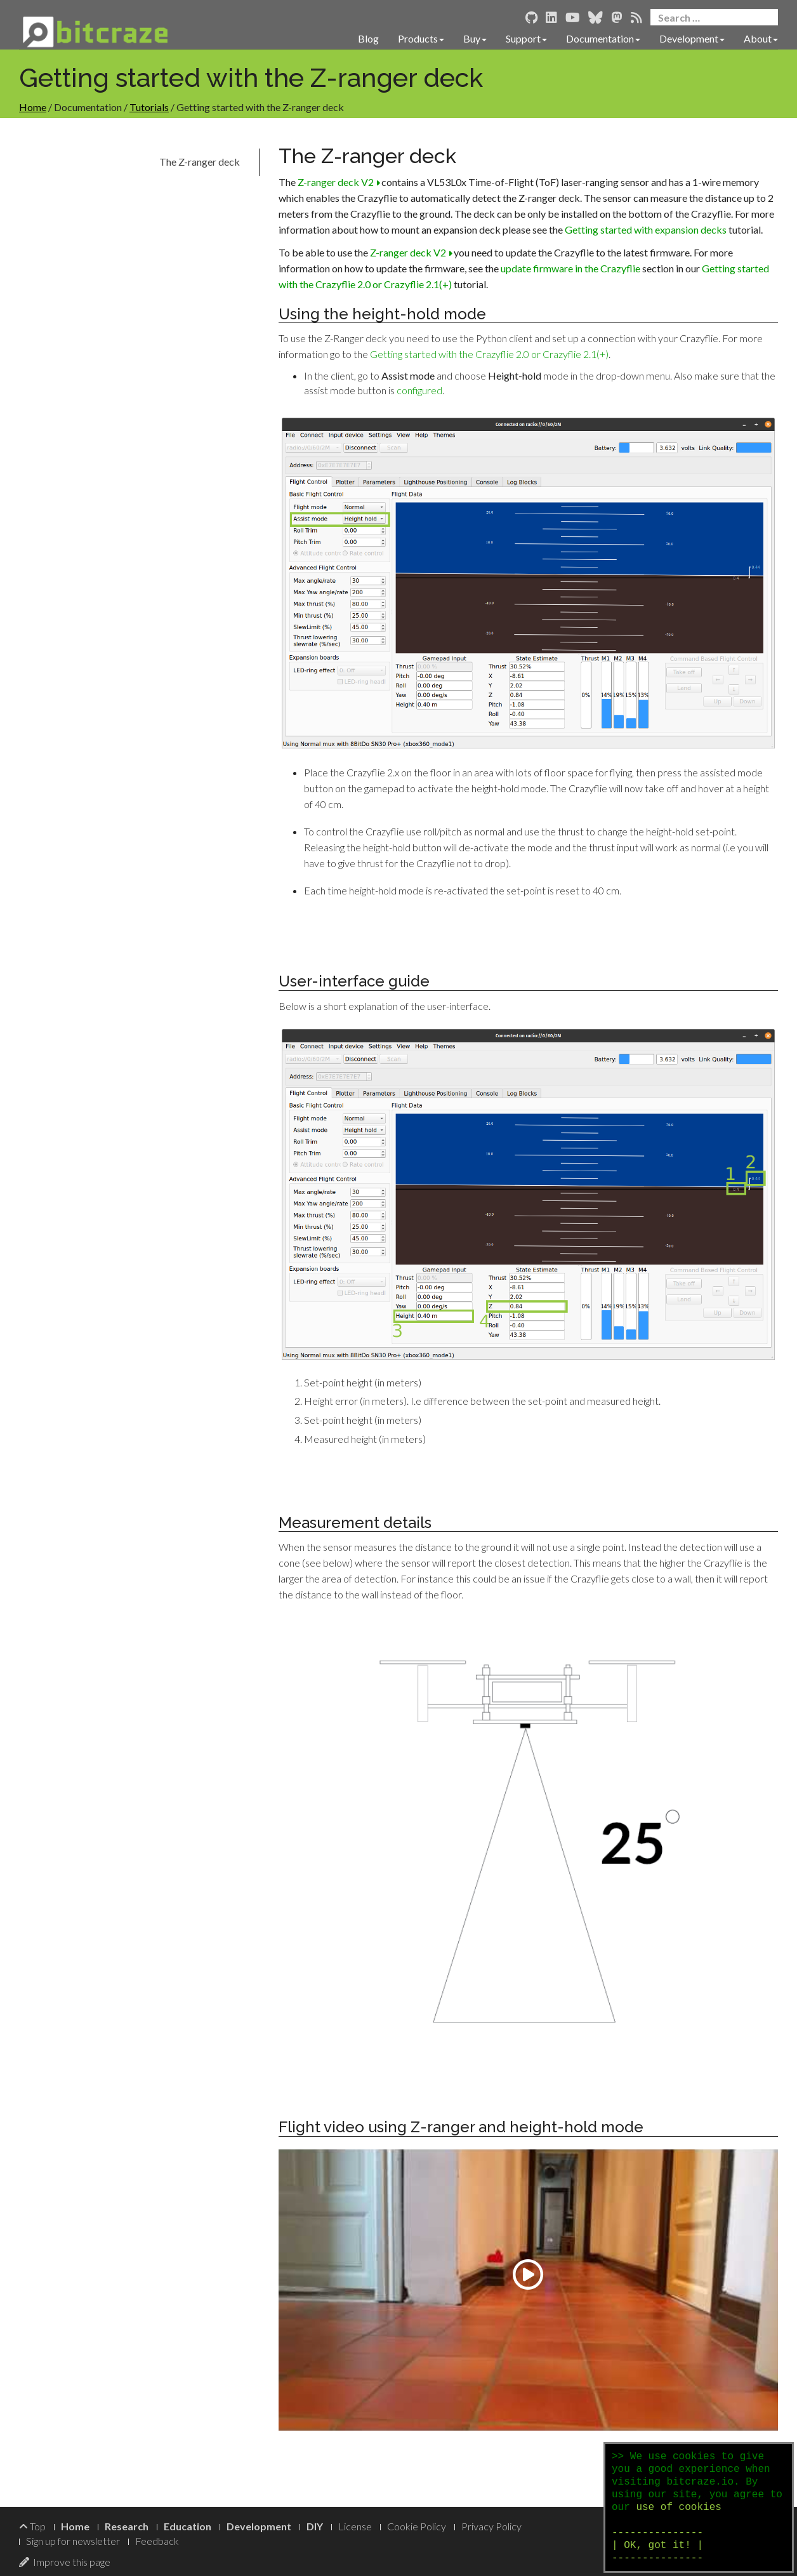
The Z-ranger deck (199, 162)
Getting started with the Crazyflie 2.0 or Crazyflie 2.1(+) (489, 354)
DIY (314, 2526)
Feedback (157, 2541)
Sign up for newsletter (73, 2541)
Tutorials (149, 107)
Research (126, 2526)
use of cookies (678, 2507)
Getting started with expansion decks (646, 229)
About (761, 38)
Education (187, 2526)
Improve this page (64, 2562)
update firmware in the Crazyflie (570, 268)
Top (32, 2526)
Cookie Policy (416, 2526)
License (355, 2526)
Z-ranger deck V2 (338, 182)
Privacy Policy (491, 2526)
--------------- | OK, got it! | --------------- (657, 2545)
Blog (368, 38)
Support (526, 38)
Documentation (603, 38)
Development (692, 38)
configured (419, 390)
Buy (475, 38)
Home (32, 107)
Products (421, 38)
